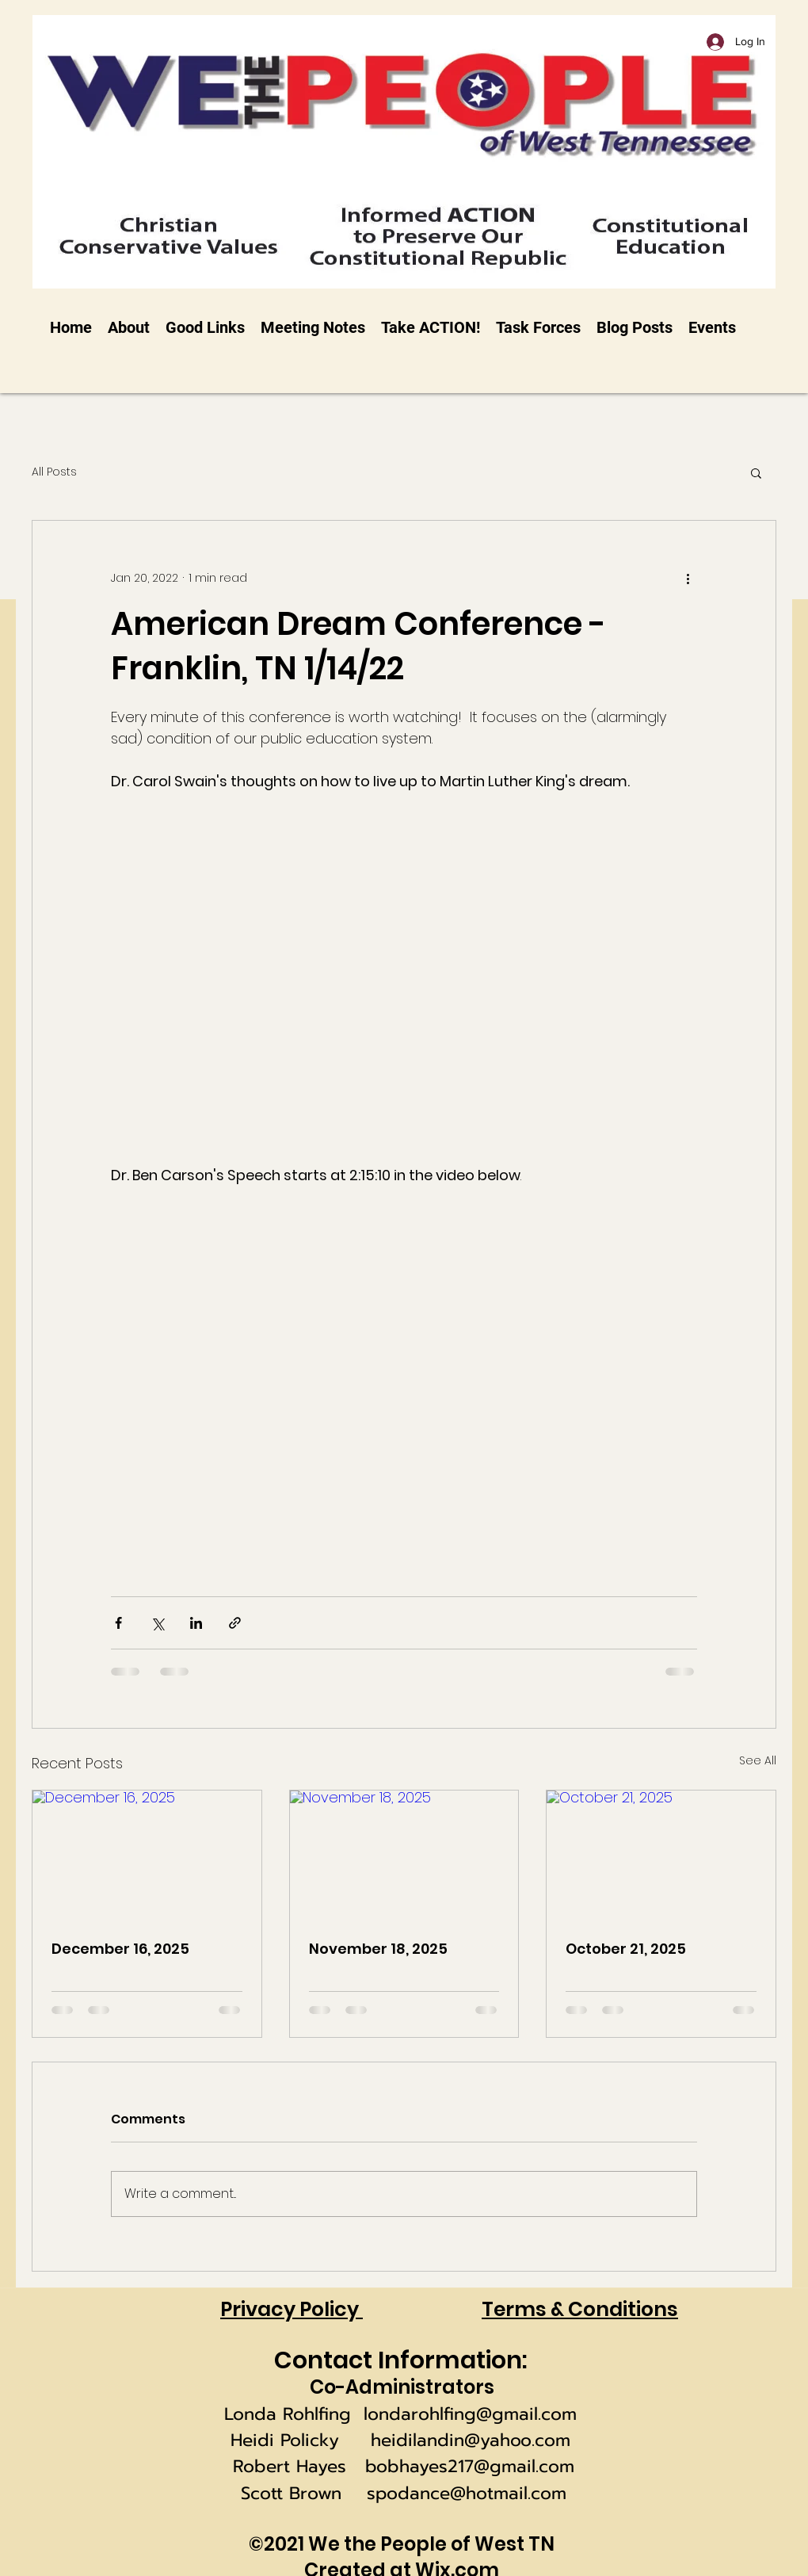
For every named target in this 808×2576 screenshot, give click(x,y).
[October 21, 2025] (661, 1855)
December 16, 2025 (120, 1949)
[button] (756, 472)
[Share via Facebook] (118, 1622)
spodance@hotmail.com (466, 2493)
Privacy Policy (291, 2309)
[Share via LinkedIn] (196, 1622)
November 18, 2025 (378, 1949)
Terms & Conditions (580, 2309)
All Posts (54, 472)
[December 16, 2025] (146, 1855)
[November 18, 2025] (404, 1855)
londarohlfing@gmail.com (470, 2414)
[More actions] (687, 577)
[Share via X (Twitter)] (157, 1622)
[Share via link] (234, 1622)
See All (757, 1760)
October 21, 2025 (626, 1949)
